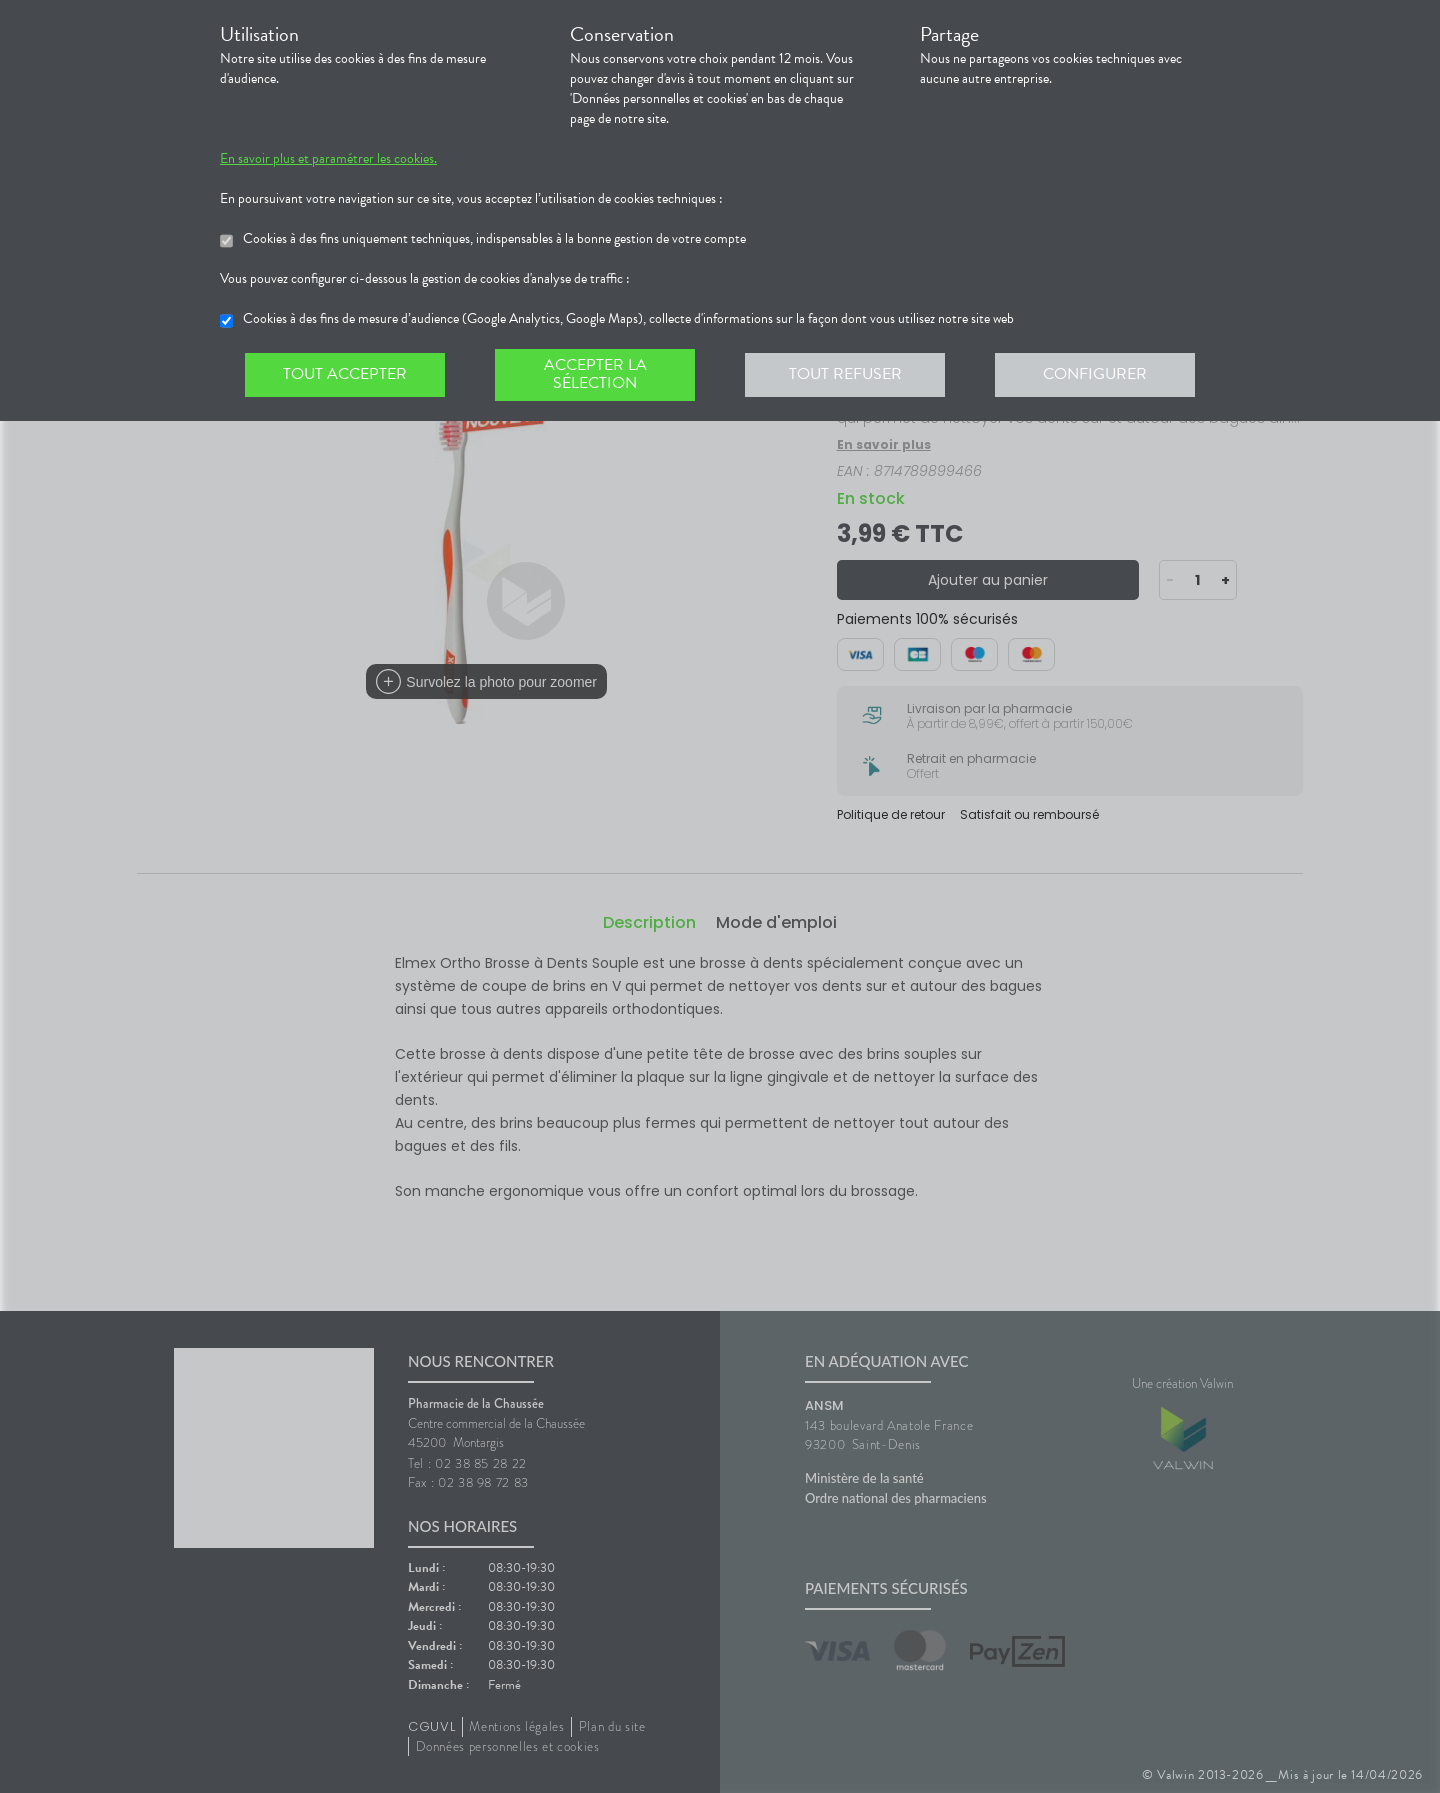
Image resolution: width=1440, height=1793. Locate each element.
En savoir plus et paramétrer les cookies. (328, 159)
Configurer (1095, 374)
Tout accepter (345, 374)
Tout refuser (845, 374)
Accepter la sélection (595, 374)
